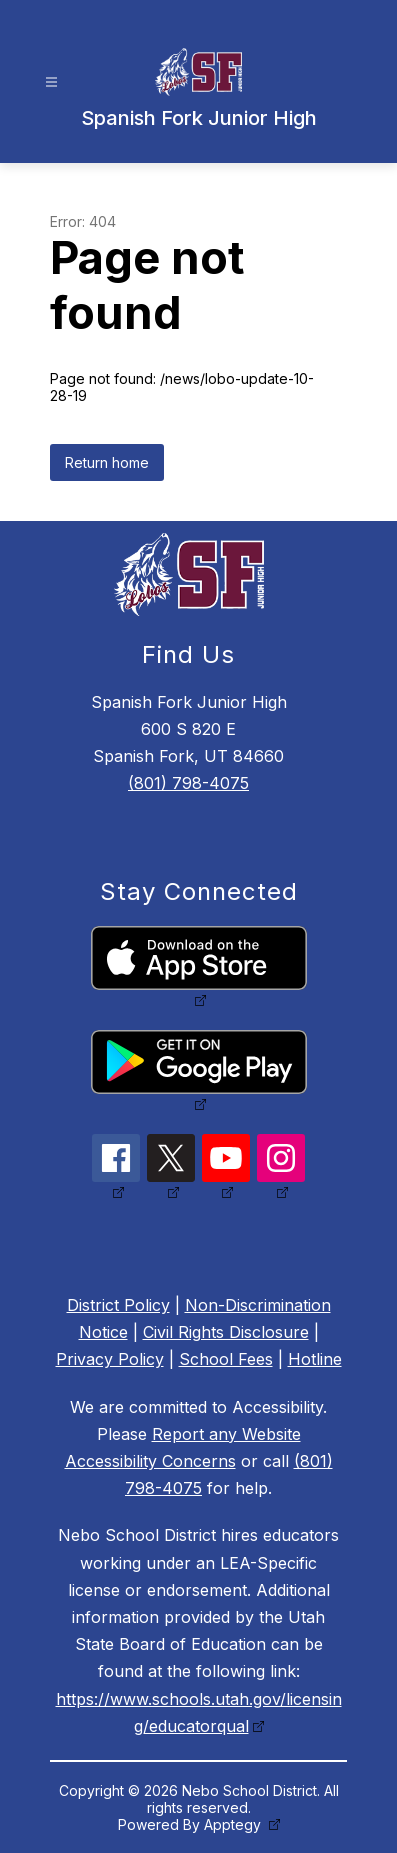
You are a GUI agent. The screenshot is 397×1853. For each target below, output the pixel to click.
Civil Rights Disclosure (226, 1332)
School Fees (226, 1359)
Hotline (315, 1359)
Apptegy (234, 1824)
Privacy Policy (110, 1359)
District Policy (118, 1305)
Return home (107, 462)
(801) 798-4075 (188, 783)
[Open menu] (51, 82)
